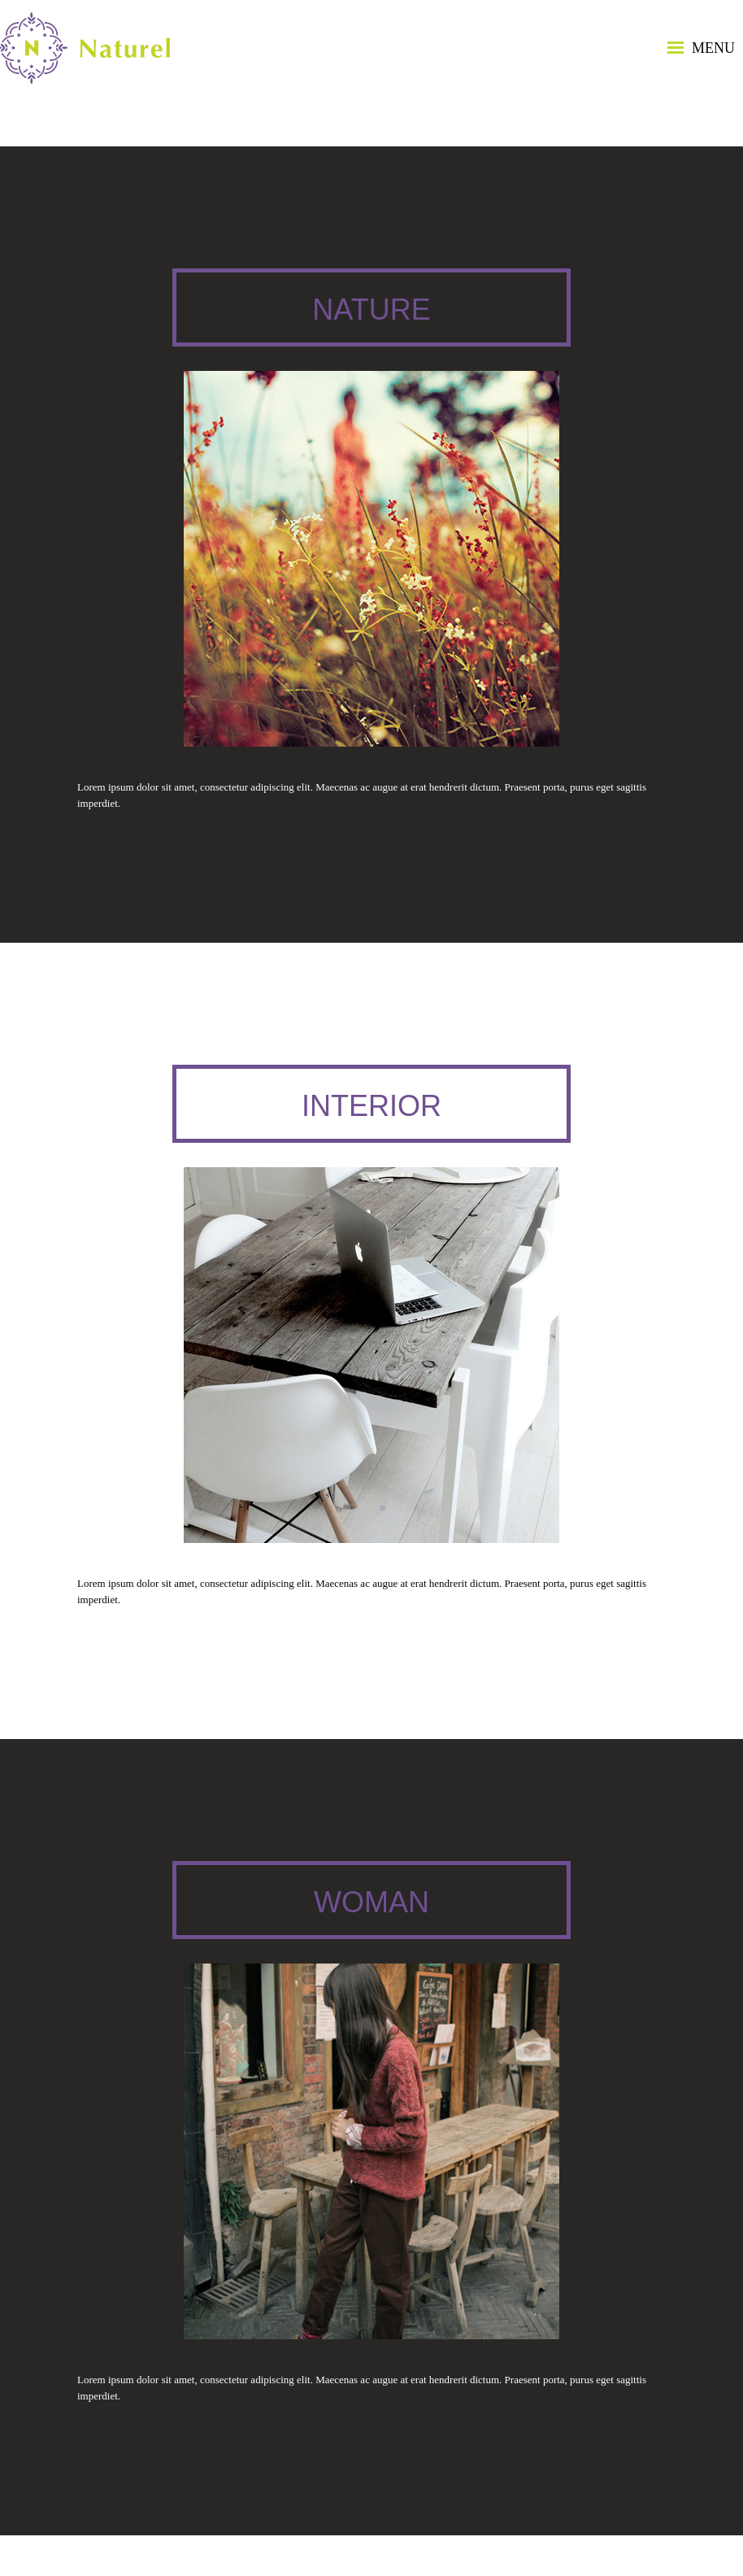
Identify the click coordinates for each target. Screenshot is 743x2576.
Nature (371, 309)
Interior (371, 1105)
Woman (371, 1902)
